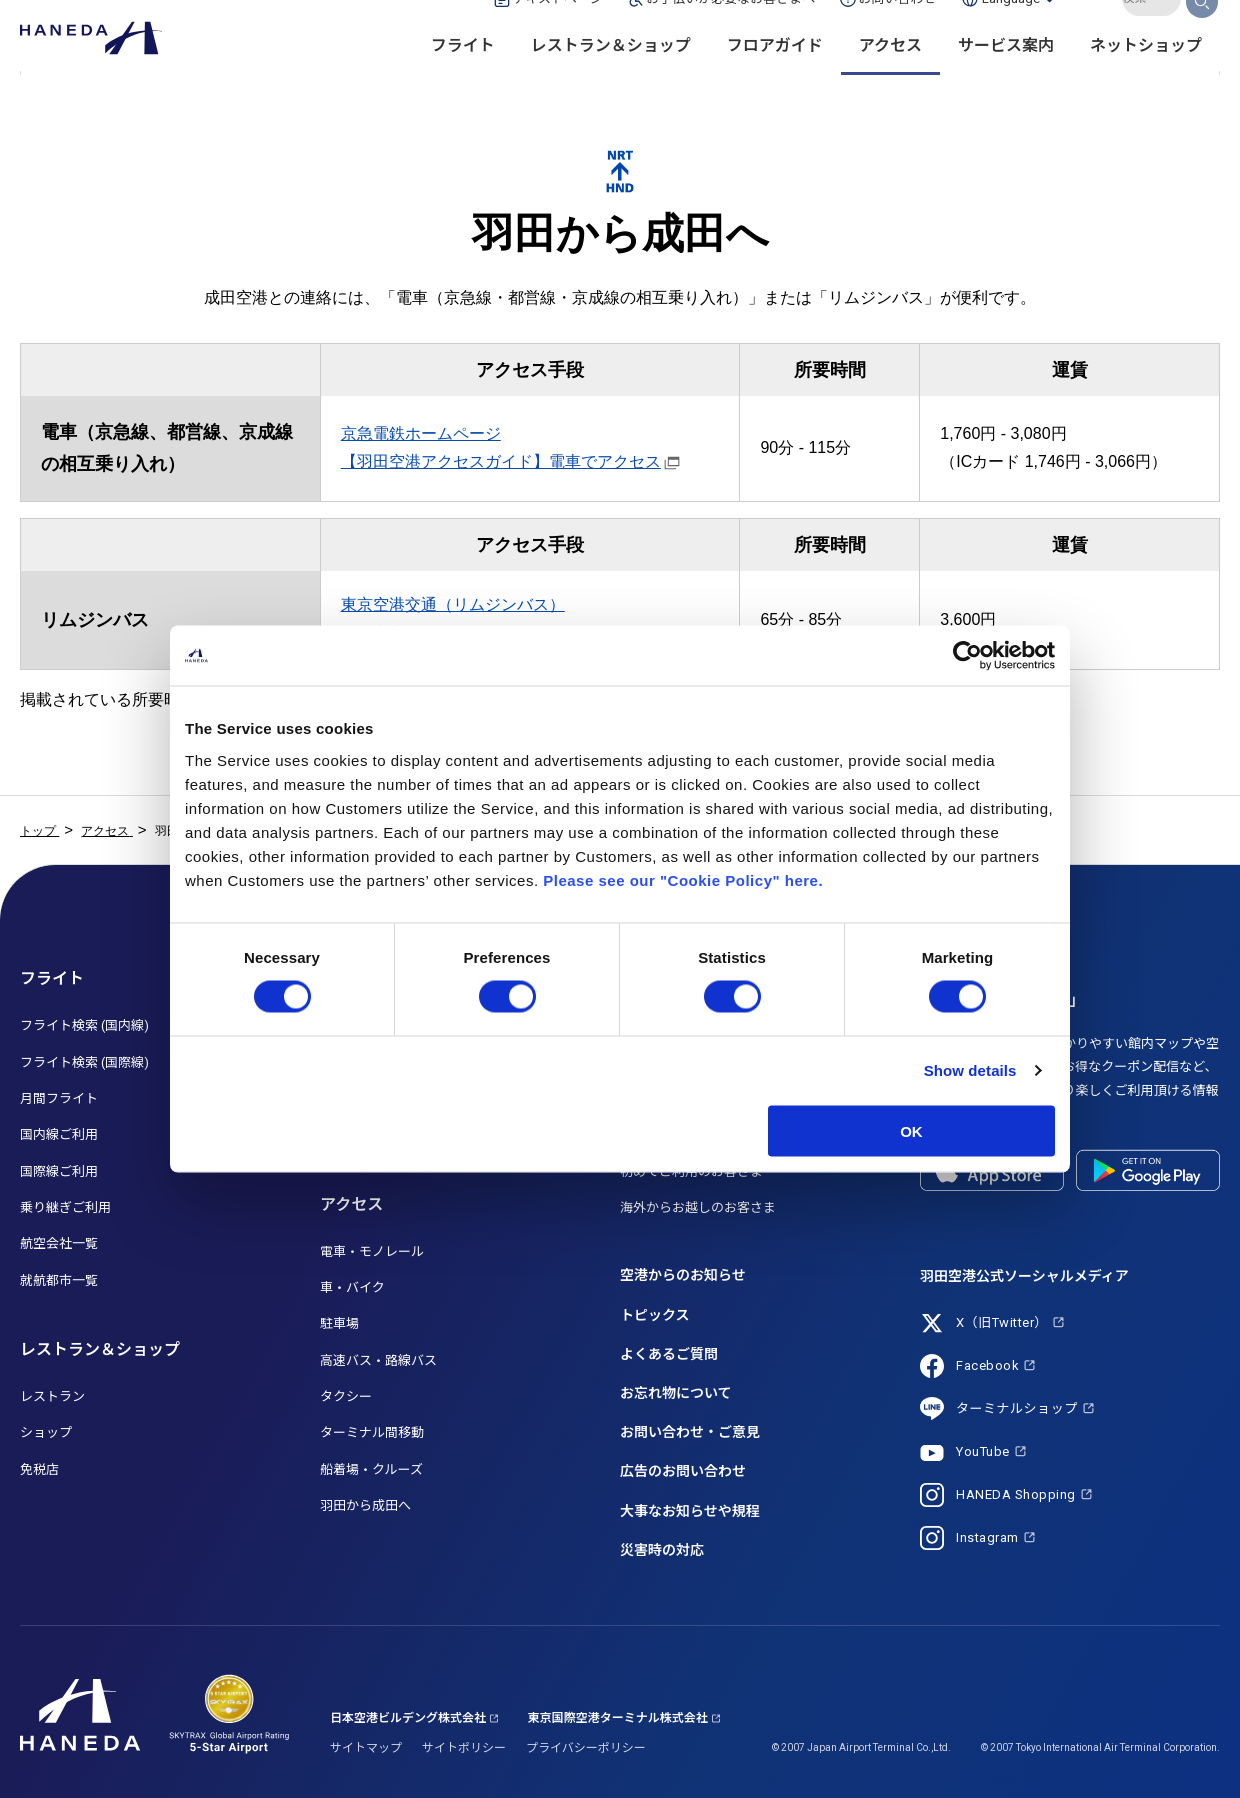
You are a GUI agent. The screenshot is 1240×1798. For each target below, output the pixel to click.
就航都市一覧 (59, 1280)
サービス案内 (1006, 80)
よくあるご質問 (669, 1354)
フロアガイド (775, 80)
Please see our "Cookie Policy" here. (683, 879)
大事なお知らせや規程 (690, 1511)
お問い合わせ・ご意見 (690, 1432)
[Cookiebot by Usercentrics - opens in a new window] (967, 656)
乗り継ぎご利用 (65, 1207)
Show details (970, 1070)
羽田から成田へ (365, 1505)
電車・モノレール (372, 1251)
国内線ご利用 (59, 1134)
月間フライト (59, 1098)
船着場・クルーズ (371, 1469)
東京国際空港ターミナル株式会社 (618, 1718)
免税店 (39, 1469)
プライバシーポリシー (586, 1748)
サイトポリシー (464, 1748)
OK (911, 1130)
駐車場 (339, 1323)
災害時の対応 (662, 1550)
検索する (1203, 33)
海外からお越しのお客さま (698, 1207)
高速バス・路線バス (378, 1360)
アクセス (890, 80)
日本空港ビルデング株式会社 (408, 1718)
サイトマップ (366, 1748)
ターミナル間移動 (372, 1432)
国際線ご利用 (59, 1171)
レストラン (52, 1396)
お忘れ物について (676, 1393)
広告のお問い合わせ (683, 1471)
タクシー (346, 1396)
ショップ (46, 1432)
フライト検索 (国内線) (84, 1025)
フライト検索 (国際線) (84, 1062)
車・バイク (352, 1287)
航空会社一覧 (59, 1243)
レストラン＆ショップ (611, 80)
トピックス (655, 1315)
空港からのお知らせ (683, 1275)
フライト (463, 80)
